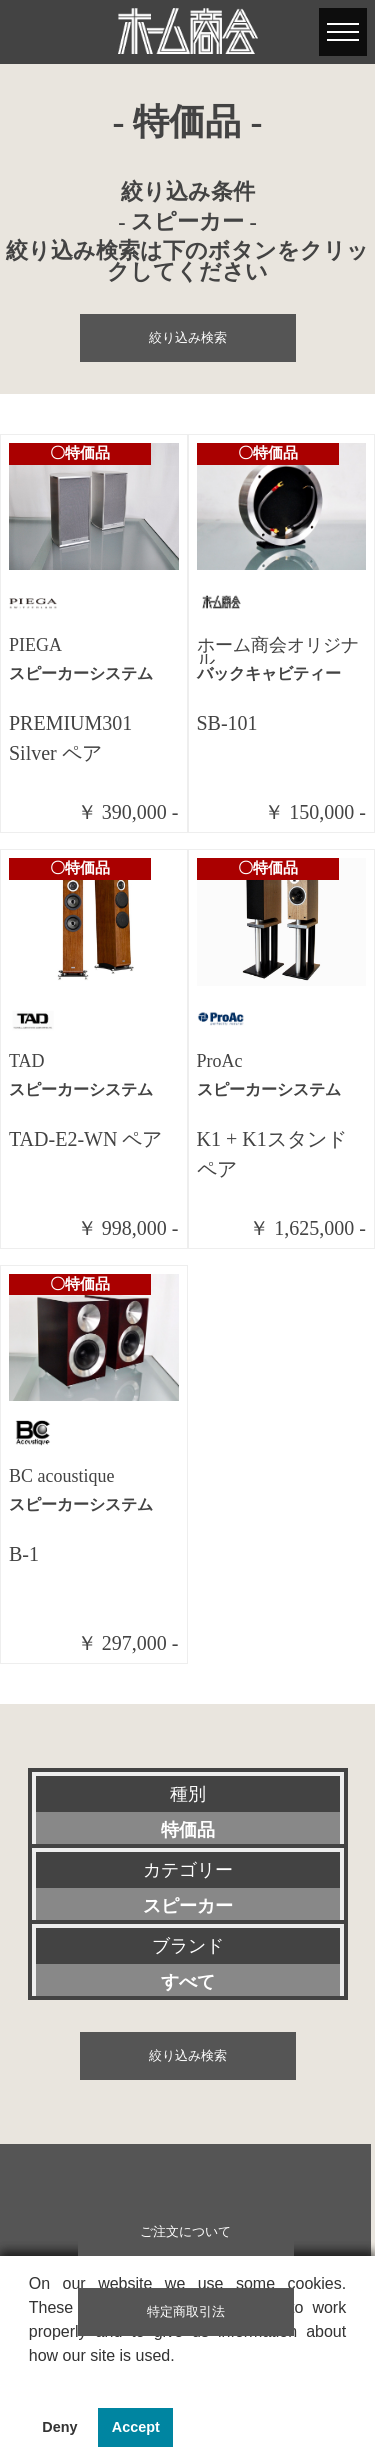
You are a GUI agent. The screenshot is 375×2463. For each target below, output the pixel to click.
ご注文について (185, 2232)
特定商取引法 (186, 2312)
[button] (32, 2381)
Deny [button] (59, 2427)
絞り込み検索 (188, 338)
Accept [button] (136, 2427)
